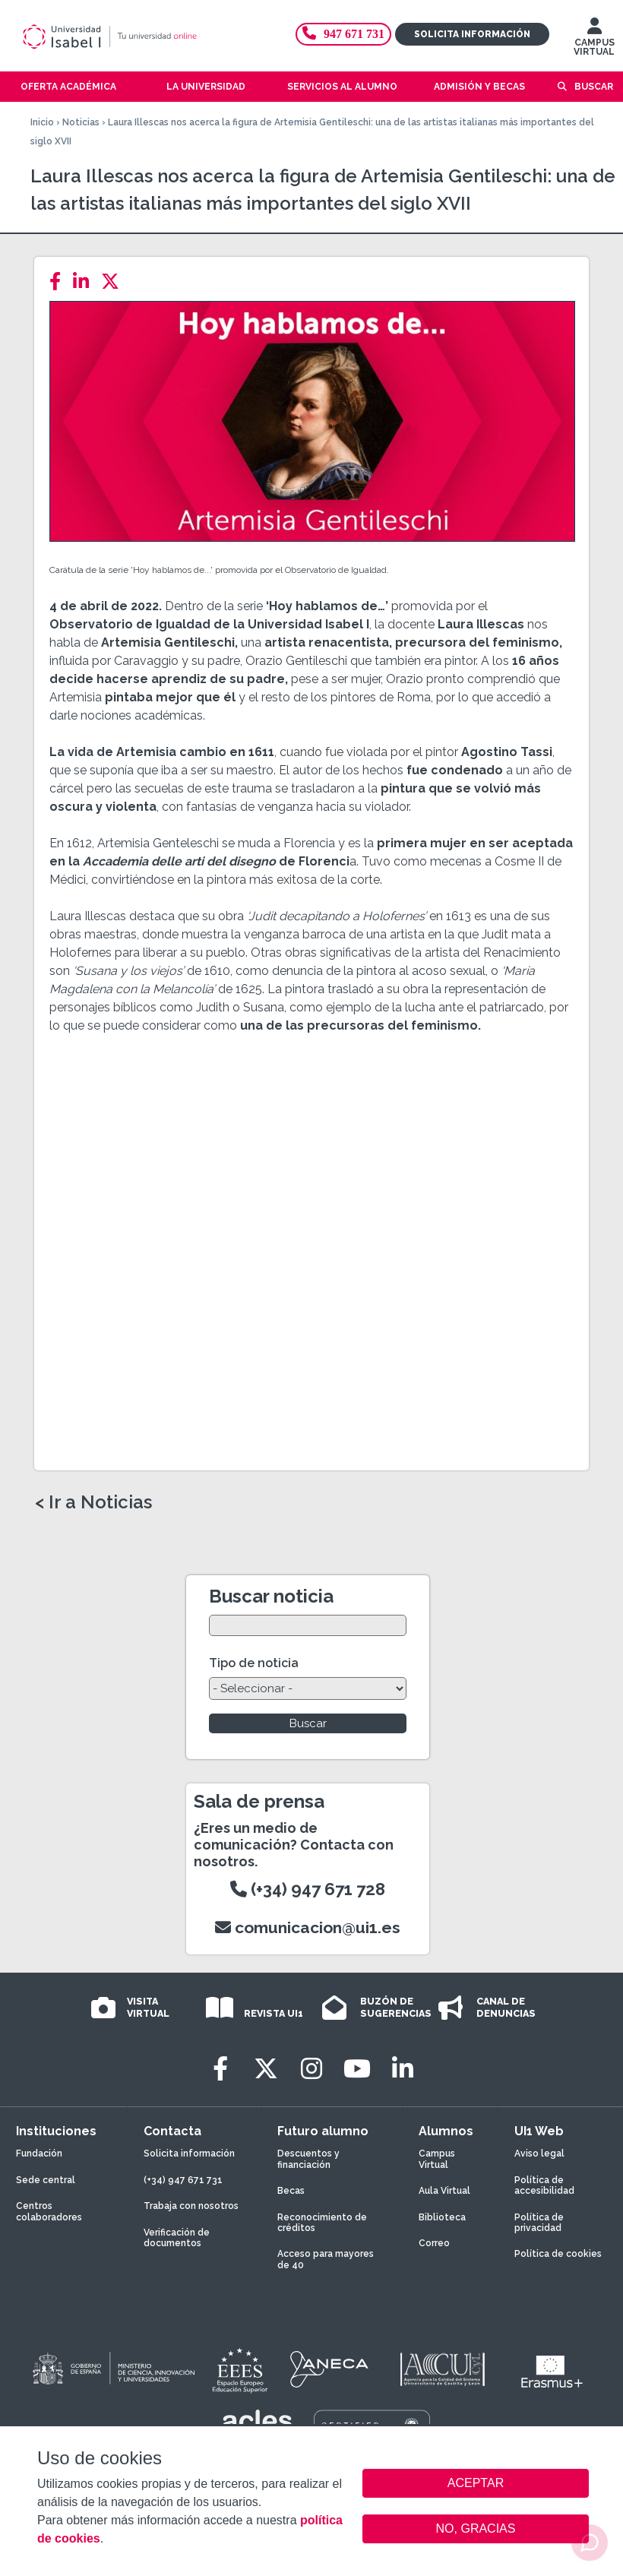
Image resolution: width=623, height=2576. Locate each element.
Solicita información (472, 34)
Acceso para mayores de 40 (325, 2259)
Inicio (42, 122)
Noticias (81, 122)
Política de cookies (558, 2253)
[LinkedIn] (85, 281)
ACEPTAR (476, 2483)
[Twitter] (114, 281)
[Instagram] (311, 2069)
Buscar (593, 86)
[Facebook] (59, 281)
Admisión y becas (479, 86)
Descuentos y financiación (308, 2158)
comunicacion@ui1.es (307, 1927)
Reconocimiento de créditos (322, 2222)
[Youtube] (357, 2069)
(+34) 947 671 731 (183, 2180)
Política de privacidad (539, 2222)
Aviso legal (539, 2153)
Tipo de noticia (254, 1663)
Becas (291, 2190)
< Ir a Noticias (93, 1502)
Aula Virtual (444, 2190)
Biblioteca (442, 2217)
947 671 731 (343, 33)
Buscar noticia (271, 1596)
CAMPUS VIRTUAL (594, 40)
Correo (434, 2243)
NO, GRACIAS (476, 2528)
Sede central (45, 2180)
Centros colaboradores (49, 2211)
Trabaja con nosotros (191, 2206)
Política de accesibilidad (544, 2185)
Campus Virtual (437, 2158)
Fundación (39, 2153)
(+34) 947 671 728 (307, 1889)
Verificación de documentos (177, 2237)
